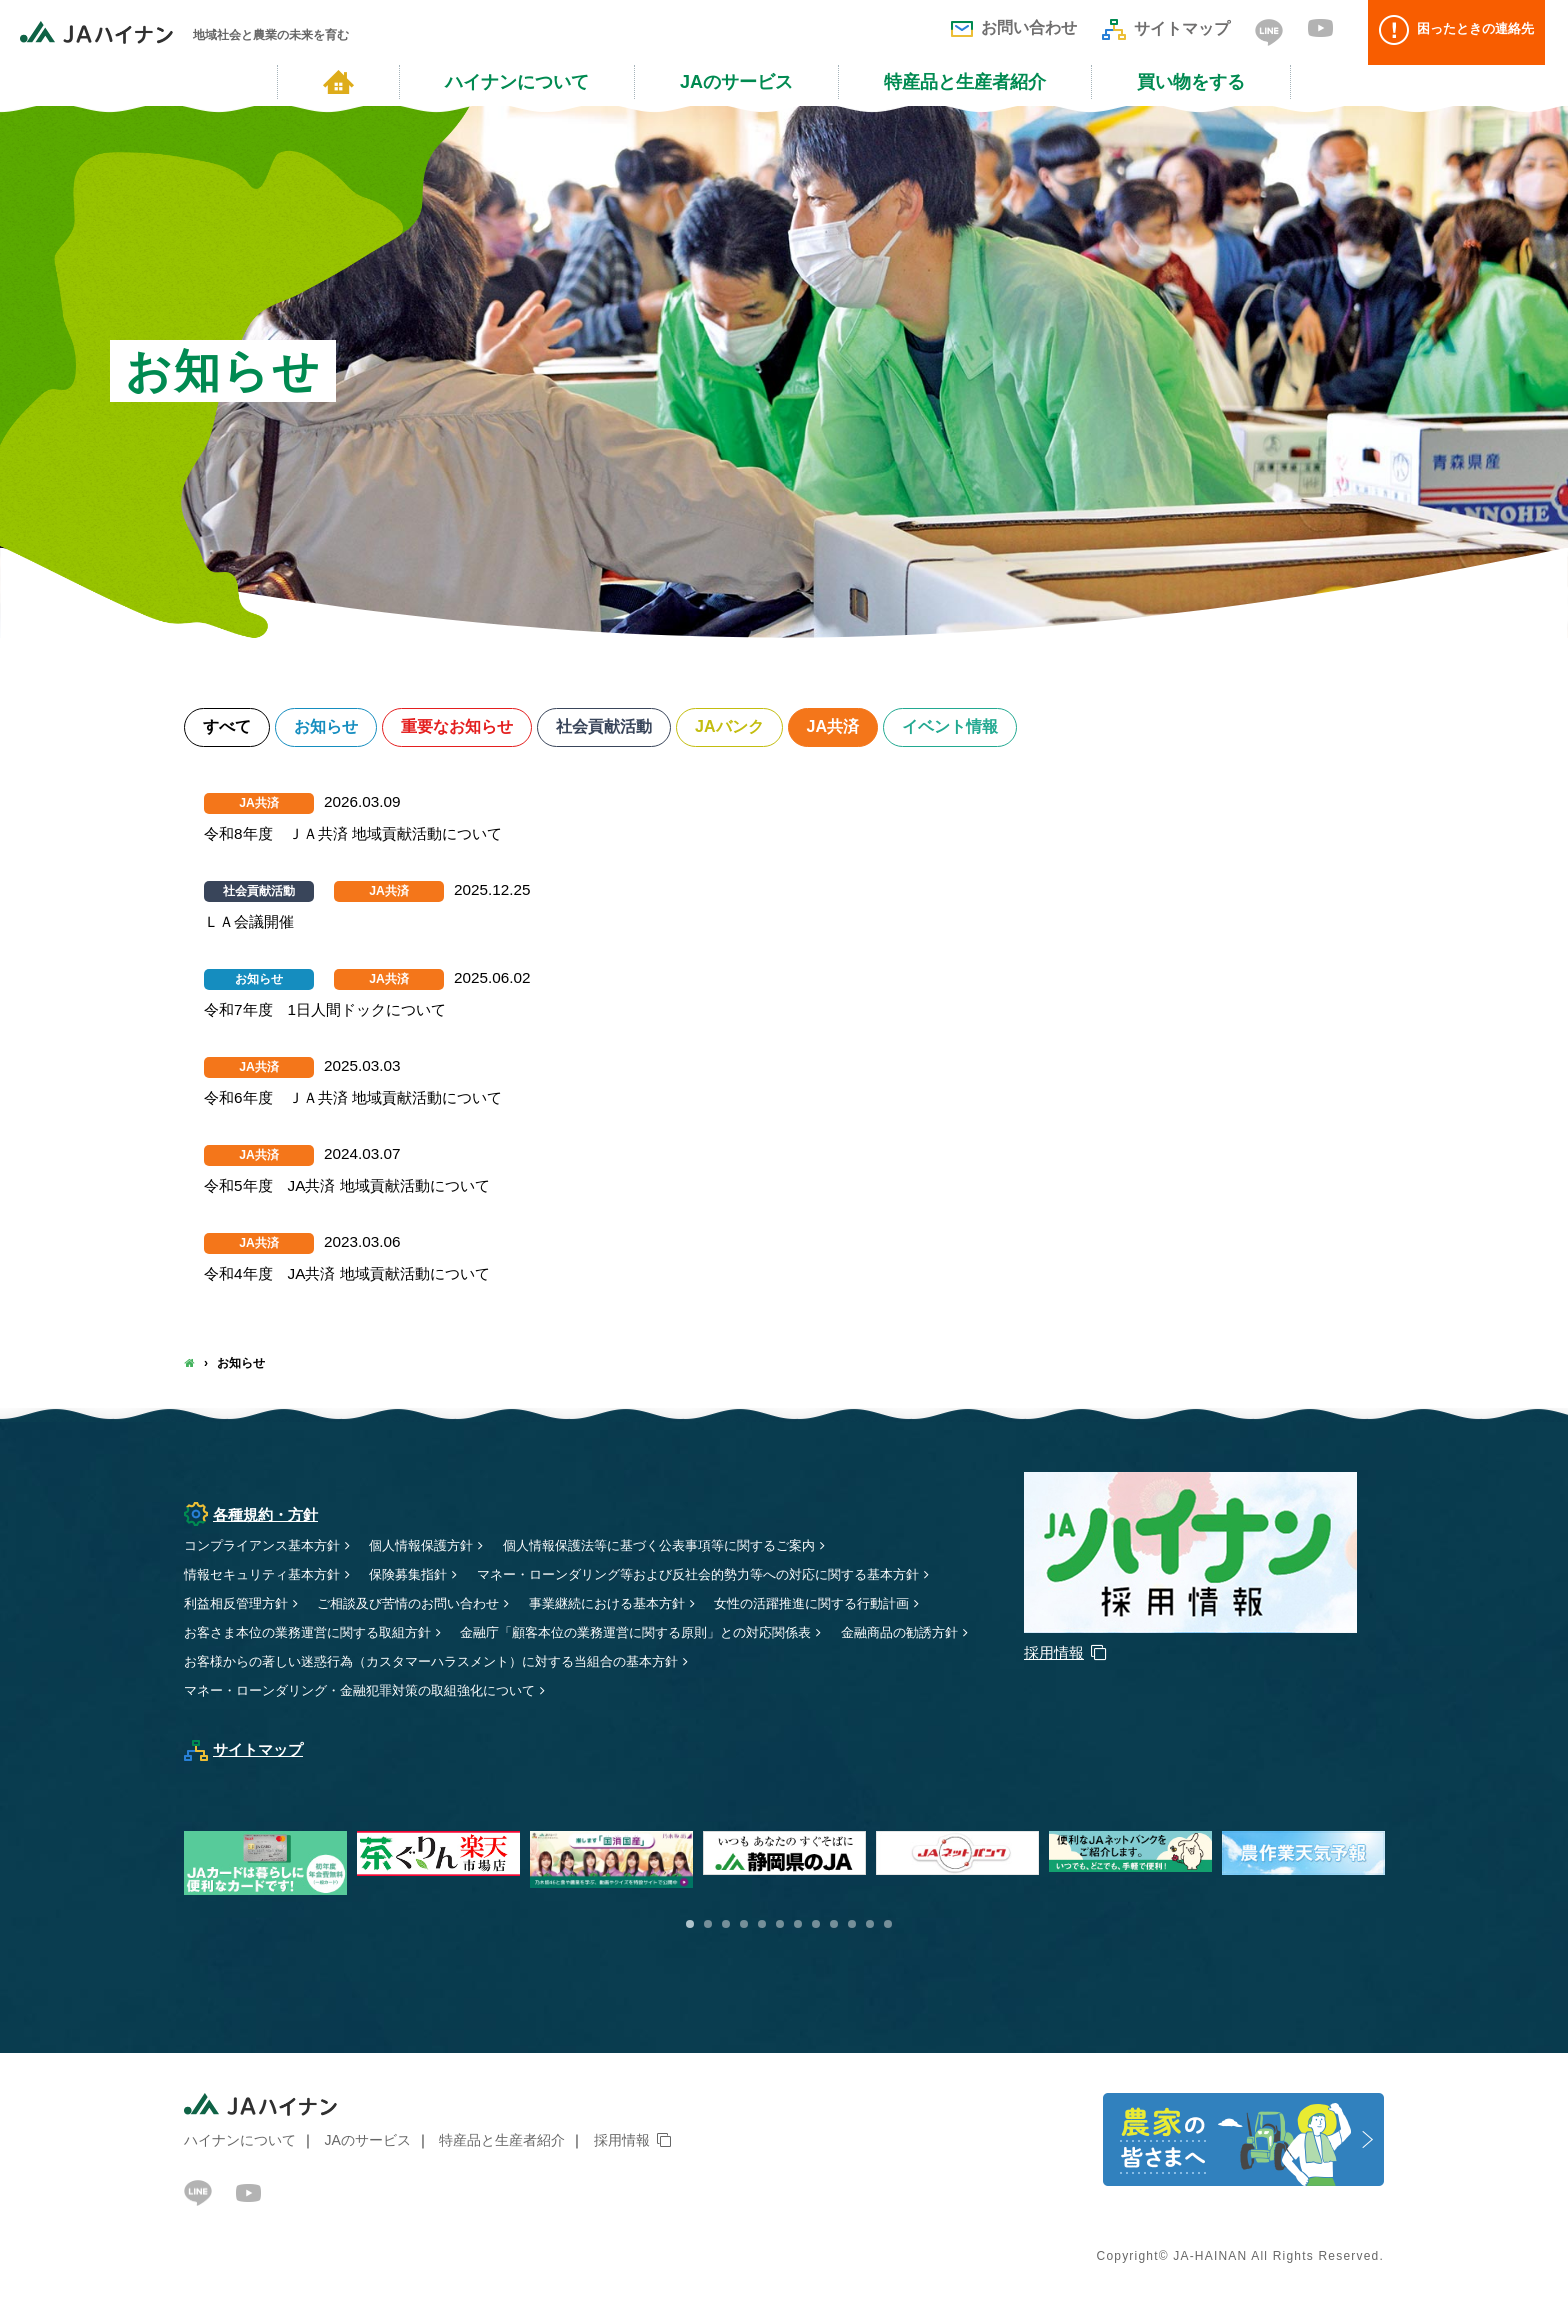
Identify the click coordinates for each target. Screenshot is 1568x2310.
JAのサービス (736, 82)
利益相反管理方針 (240, 1605)
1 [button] (690, 1926)
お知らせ (331, 728)
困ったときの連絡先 (1463, 33)
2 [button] (708, 1926)
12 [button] (888, 1926)
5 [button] (762, 1926)
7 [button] (798, 1926)
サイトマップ (1166, 28)
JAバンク (751, 728)
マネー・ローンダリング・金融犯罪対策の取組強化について (373, 1692)
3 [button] (726, 1926)
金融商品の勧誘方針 (247, 1663)
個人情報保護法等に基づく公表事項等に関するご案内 (691, 1547)
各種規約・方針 (254, 1516)
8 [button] (816, 1926)
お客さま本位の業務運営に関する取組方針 (317, 1634)
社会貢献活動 (621, 728)
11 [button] (870, 1926)
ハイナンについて (517, 82)
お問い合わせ (1014, 27)
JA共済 (857, 728)
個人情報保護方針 (437, 1547)
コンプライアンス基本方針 (268, 1547)
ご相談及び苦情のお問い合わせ (423, 1605)
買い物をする (1191, 82)
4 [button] (744, 1926)
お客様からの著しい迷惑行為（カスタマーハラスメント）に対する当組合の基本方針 (605, 1663)
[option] (789, 1855)
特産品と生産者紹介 (965, 82)
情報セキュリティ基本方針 (268, 1576)
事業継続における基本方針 (635, 1605)
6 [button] (780, 1926)
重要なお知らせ (467, 728)
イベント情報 (980, 728)
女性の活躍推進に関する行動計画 (853, 1605)
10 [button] (852, 1926)
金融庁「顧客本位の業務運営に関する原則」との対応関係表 (668, 1634)
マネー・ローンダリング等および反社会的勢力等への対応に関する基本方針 (733, 1576)
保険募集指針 (423, 1576)
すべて (228, 728)
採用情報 (622, 2142)
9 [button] (834, 1926)
